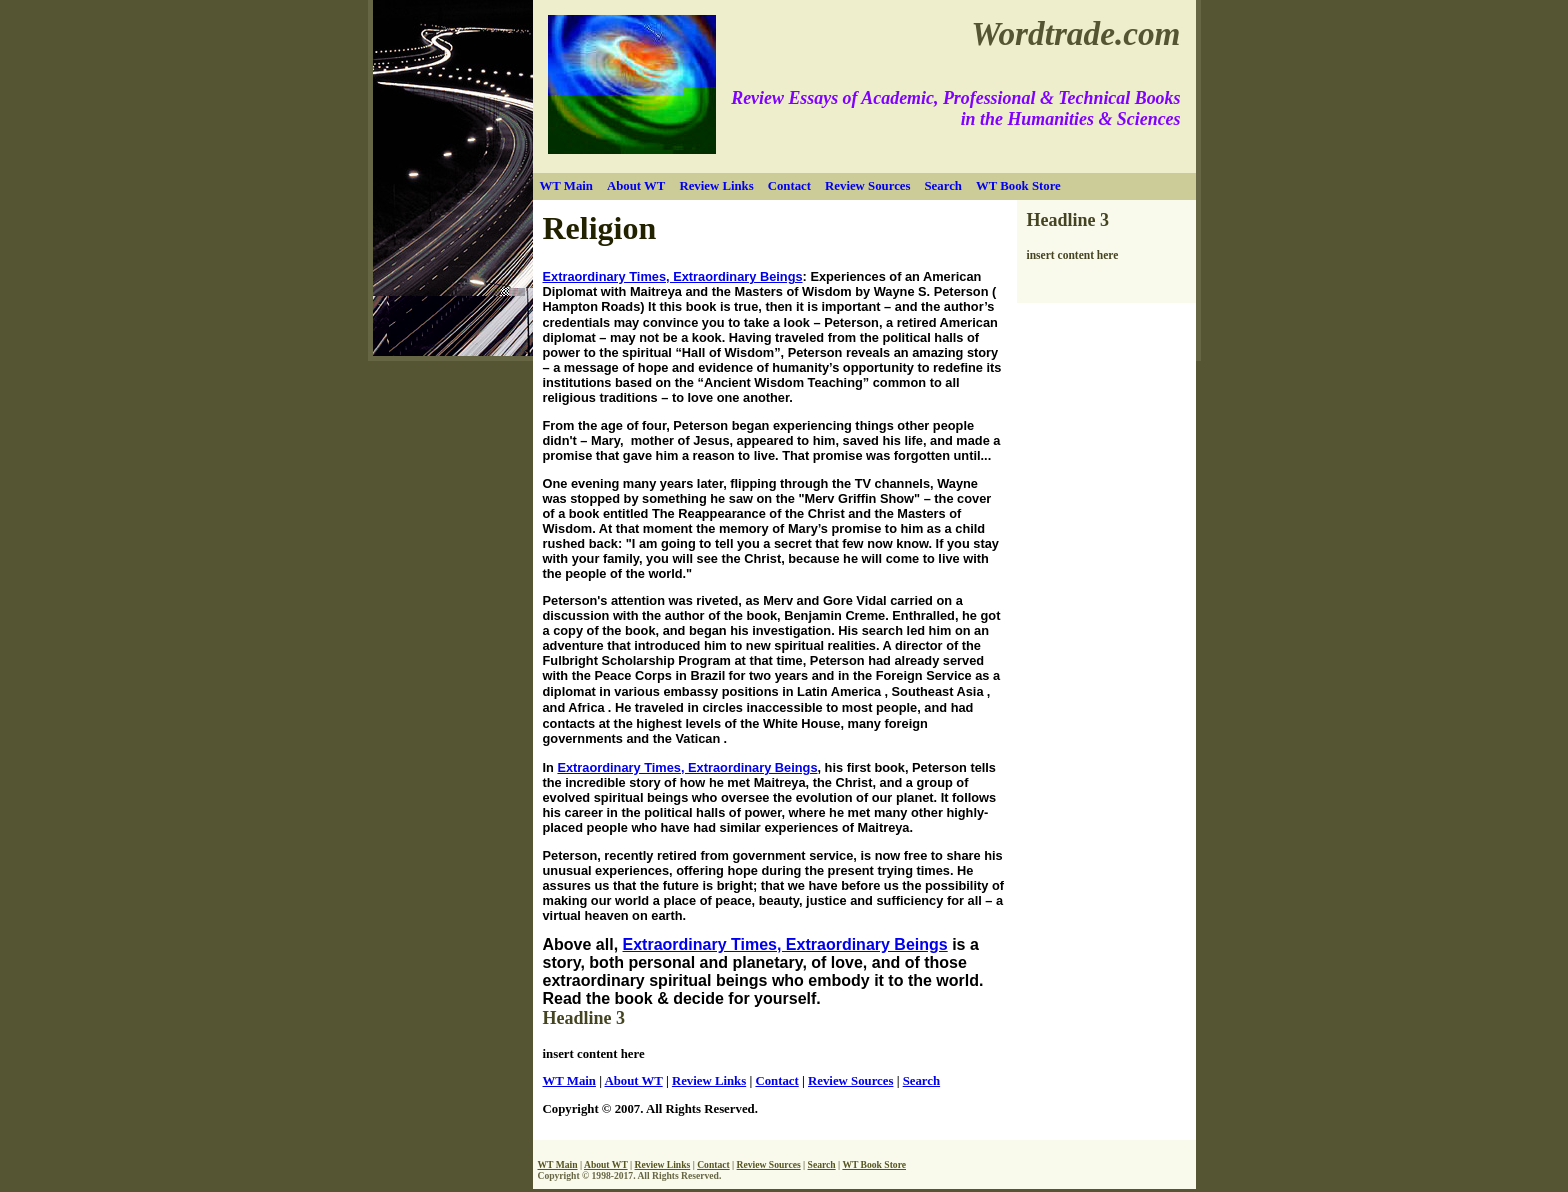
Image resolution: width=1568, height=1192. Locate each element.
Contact (789, 186)
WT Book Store (1018, 186)
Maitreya (657, 291)
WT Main (566, 186)
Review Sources (867, 186)
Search (942, 186)
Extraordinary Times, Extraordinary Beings (673, 276)
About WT (636, 186)
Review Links (716, 186)
